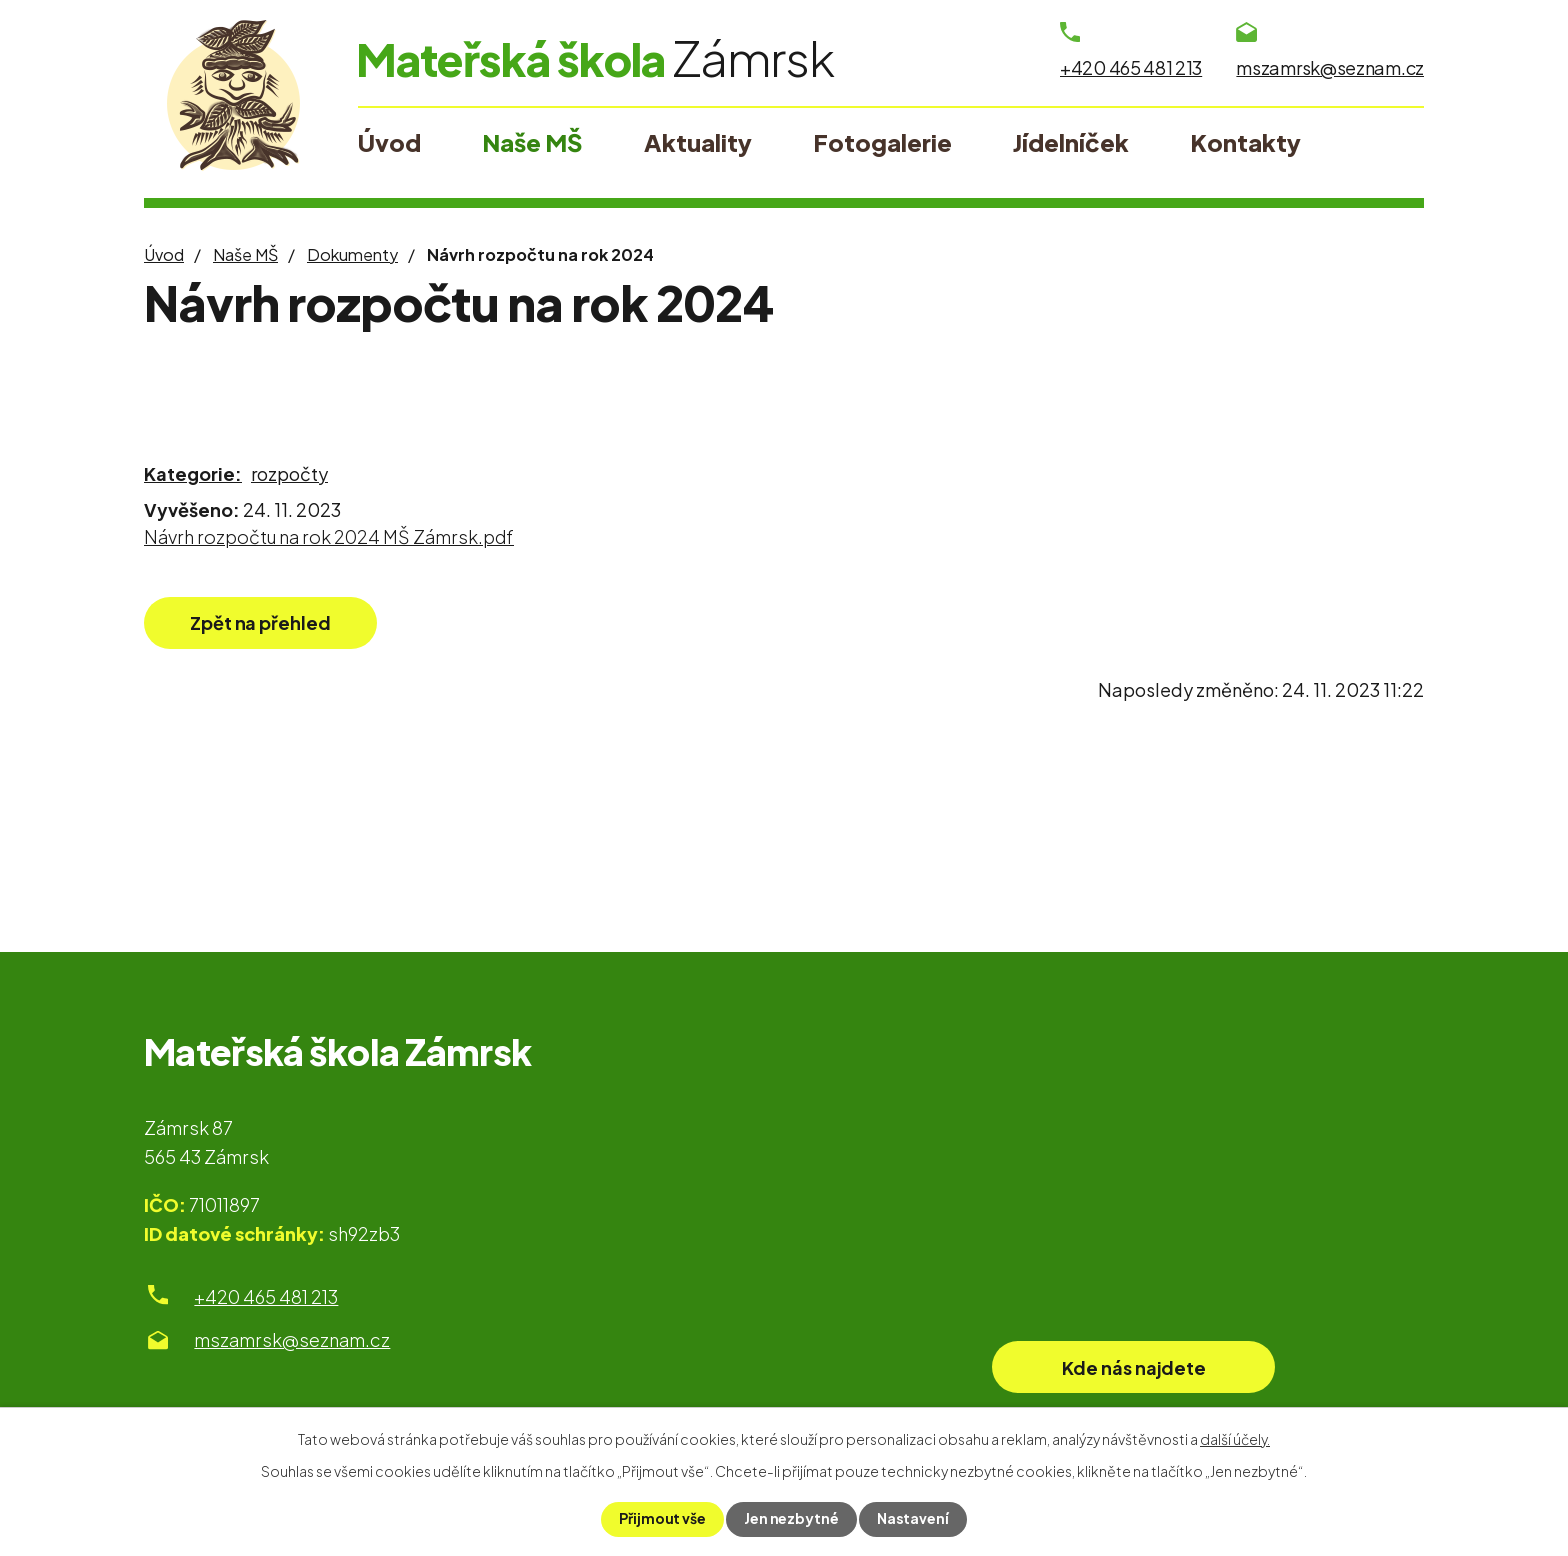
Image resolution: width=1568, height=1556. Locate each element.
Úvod (164, 254)
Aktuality (698, 142)
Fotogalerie (882, 142)
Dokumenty (352, 254)
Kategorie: (193, 473)
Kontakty (1245, 142)
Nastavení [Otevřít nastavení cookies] (913, 1519)
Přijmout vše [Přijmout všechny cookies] (662, 1519)
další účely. (1235, 1439)
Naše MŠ (245, 254)
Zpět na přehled (261, 622)
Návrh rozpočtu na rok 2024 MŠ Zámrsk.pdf (329, 536)
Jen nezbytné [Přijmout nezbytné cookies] (791, 1519)
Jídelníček (1071, 142)
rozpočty (289, 473)
